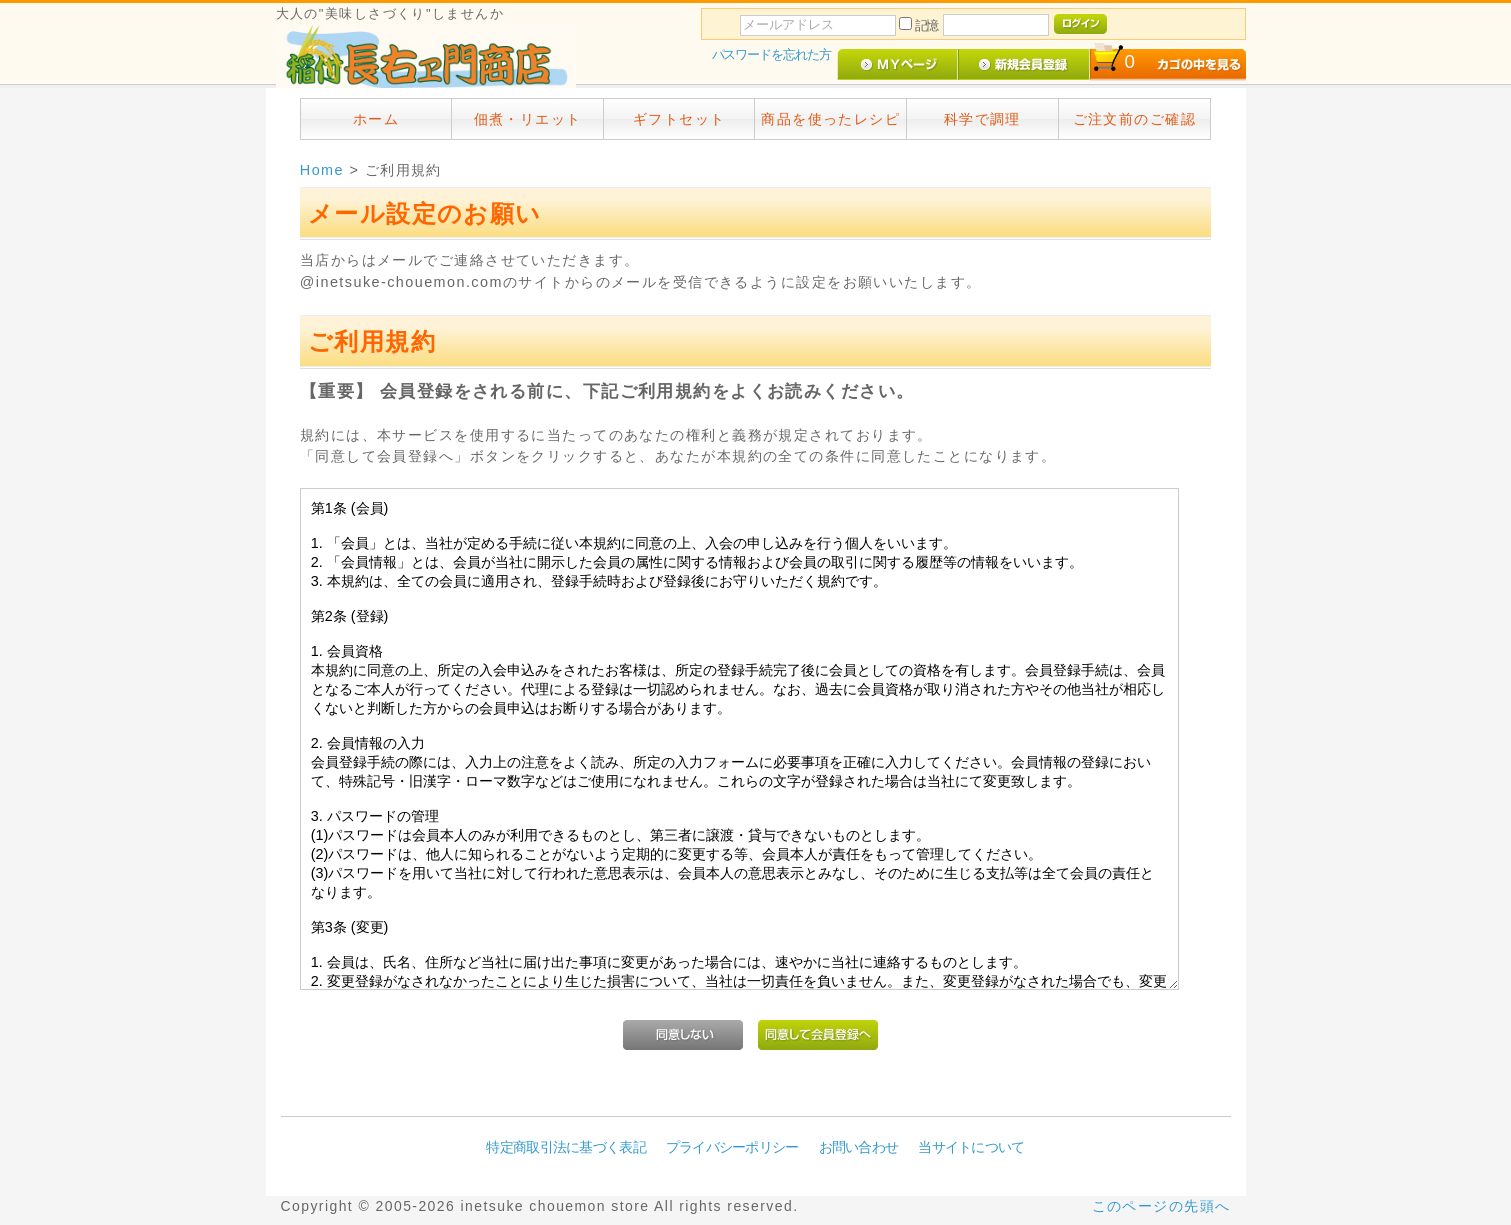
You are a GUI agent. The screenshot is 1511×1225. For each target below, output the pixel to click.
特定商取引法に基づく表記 (565, 1147)
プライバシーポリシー (732, 1147)
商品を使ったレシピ (830, 119)
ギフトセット (679, 119)
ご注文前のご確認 (1135, 119)
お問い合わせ (859, 1147)
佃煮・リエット (528, 119)
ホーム (376, 119)
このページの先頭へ (1161, 1206)
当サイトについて (971, 1147)
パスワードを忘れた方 (771, 54)
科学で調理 (982, 119)
